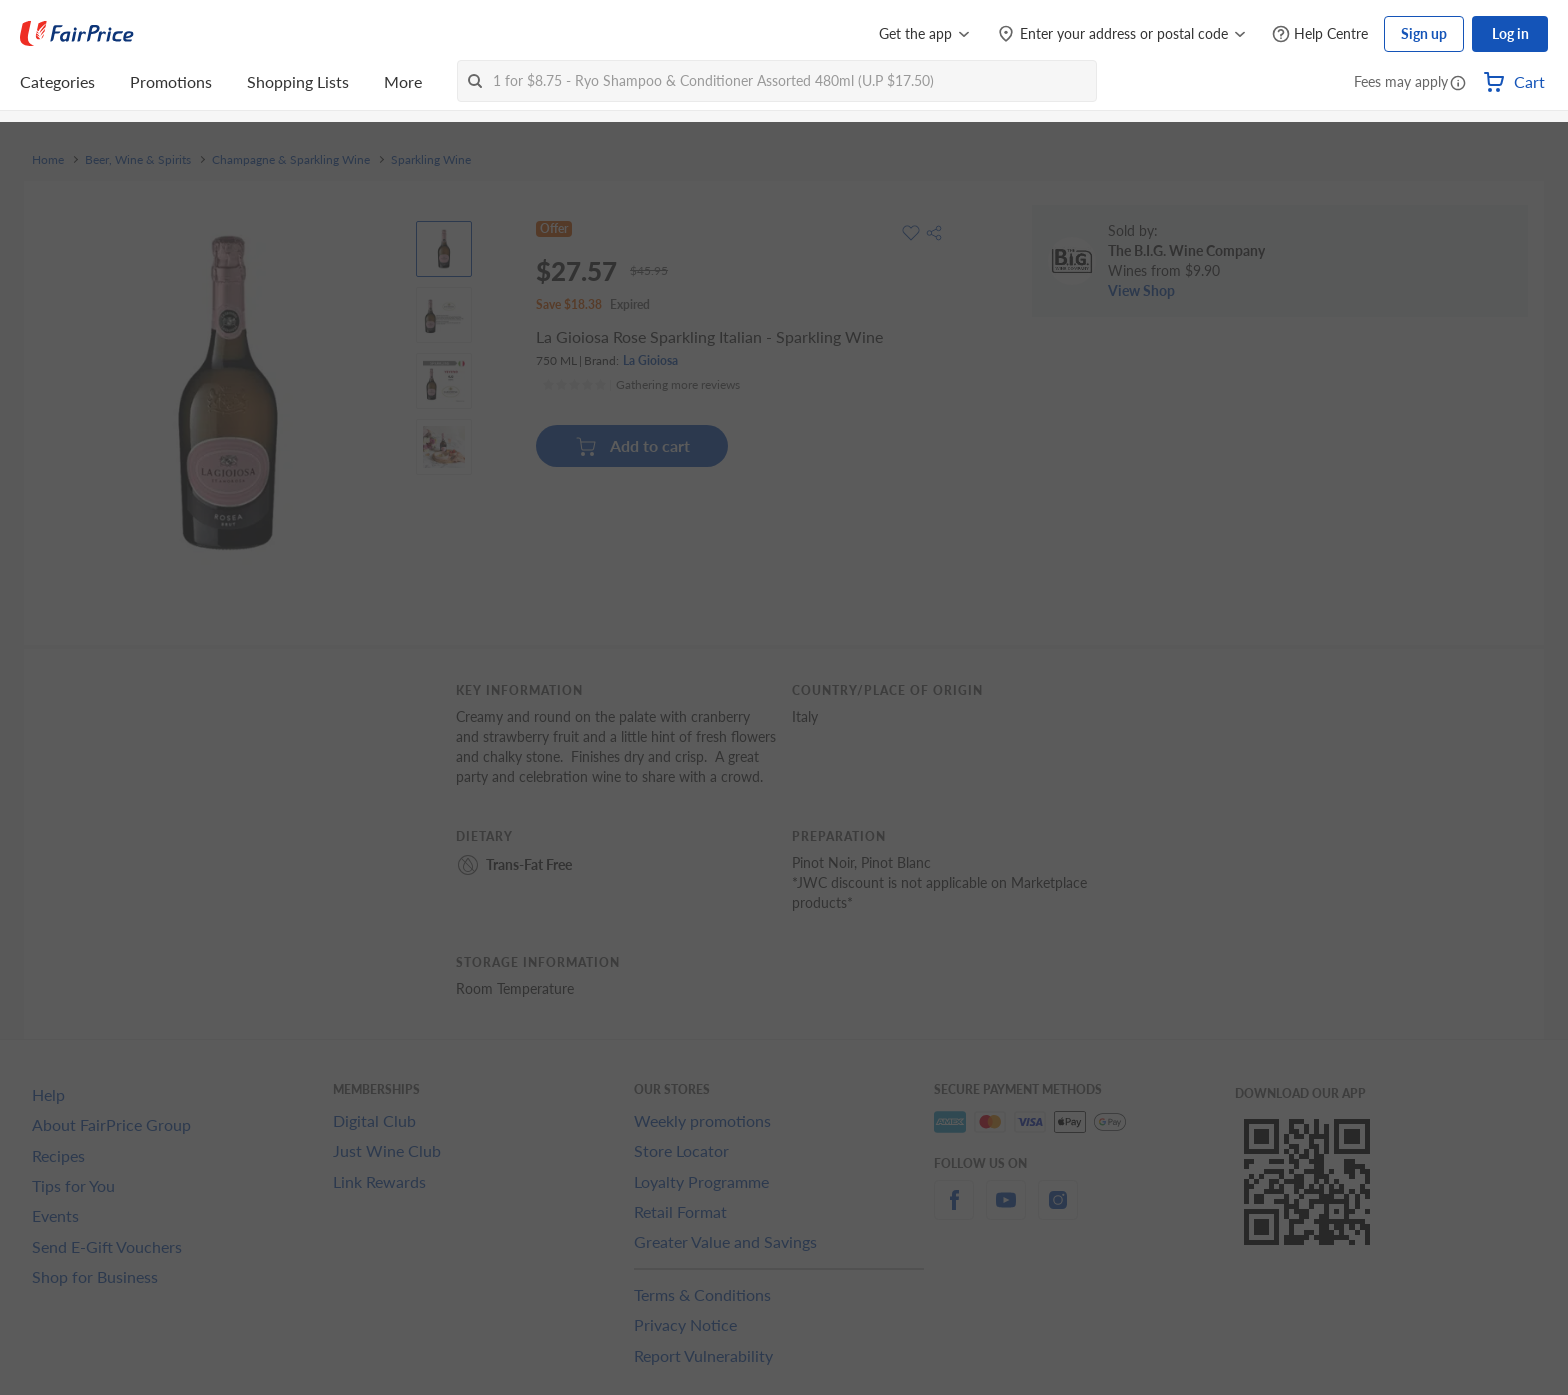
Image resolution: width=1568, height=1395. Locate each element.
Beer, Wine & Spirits (138, 160)
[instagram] (1058, 1211)
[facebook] (954, 1211)
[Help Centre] (1320, 34)
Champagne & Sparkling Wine (291, 160)
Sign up (1424, 33)
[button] (1458, 84)
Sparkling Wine (431, 160)
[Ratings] (641, 385)
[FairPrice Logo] (77, 34)
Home (48, 160)
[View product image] (444, 249)
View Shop (1141, 290)
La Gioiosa (650, 360)
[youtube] (1006, 1211)
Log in (1510, 33)
